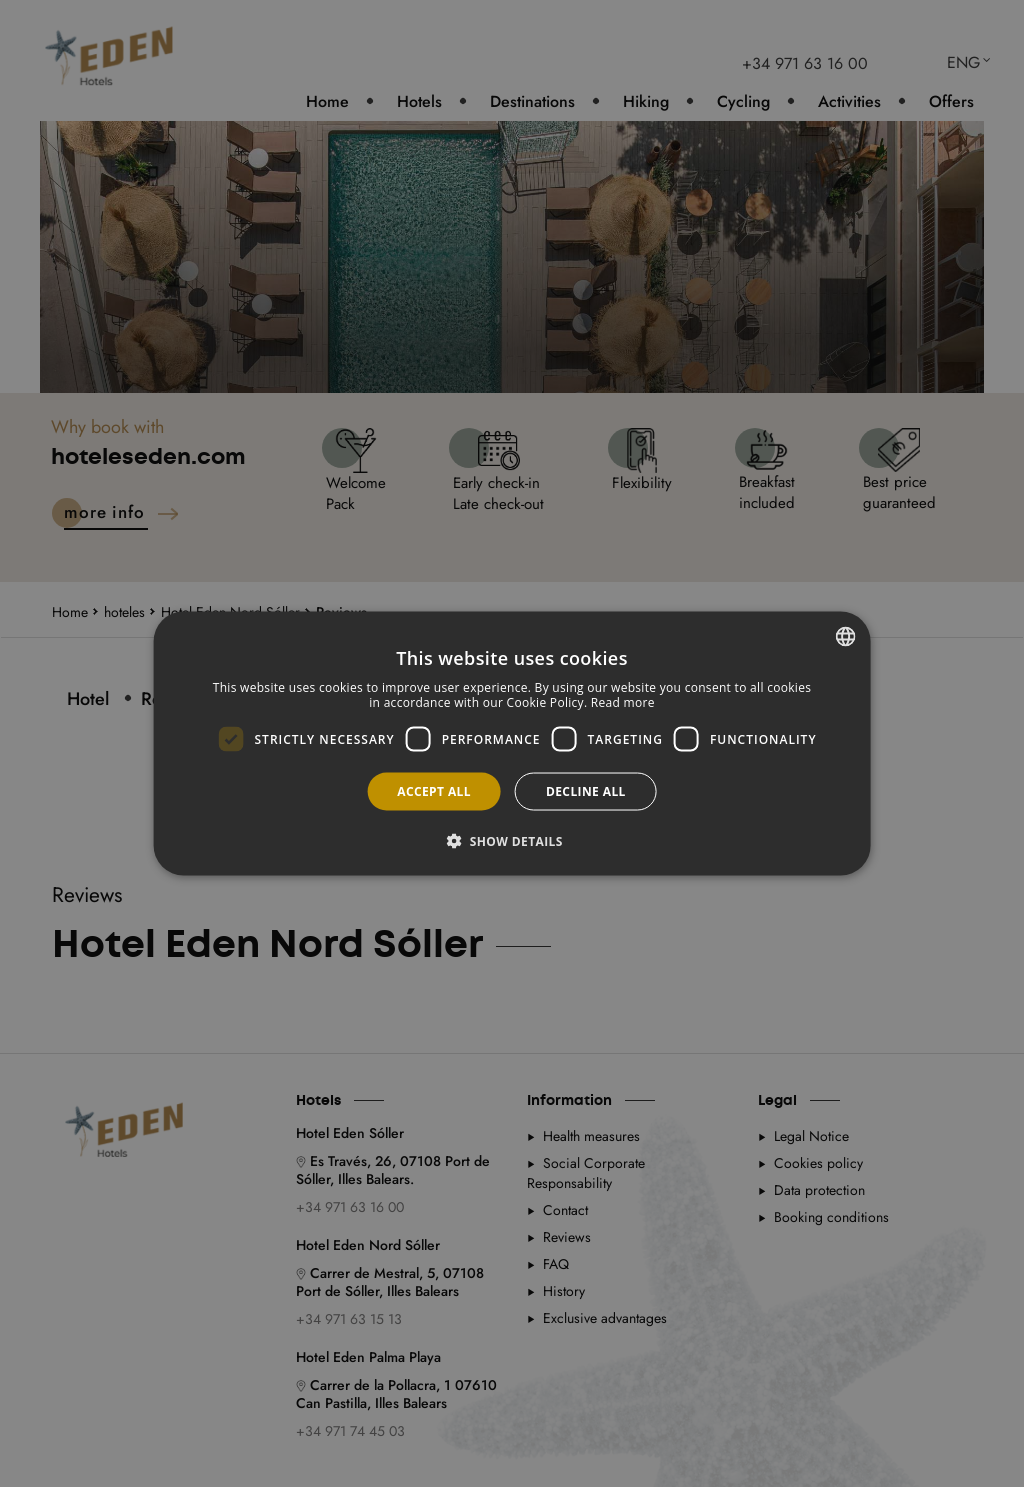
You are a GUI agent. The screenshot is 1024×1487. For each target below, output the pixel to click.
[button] (512, 841)
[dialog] (512, 743)
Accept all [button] (434, 791)
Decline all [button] (586, 791)
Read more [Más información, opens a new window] (623, 702)
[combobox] (845, 636)
